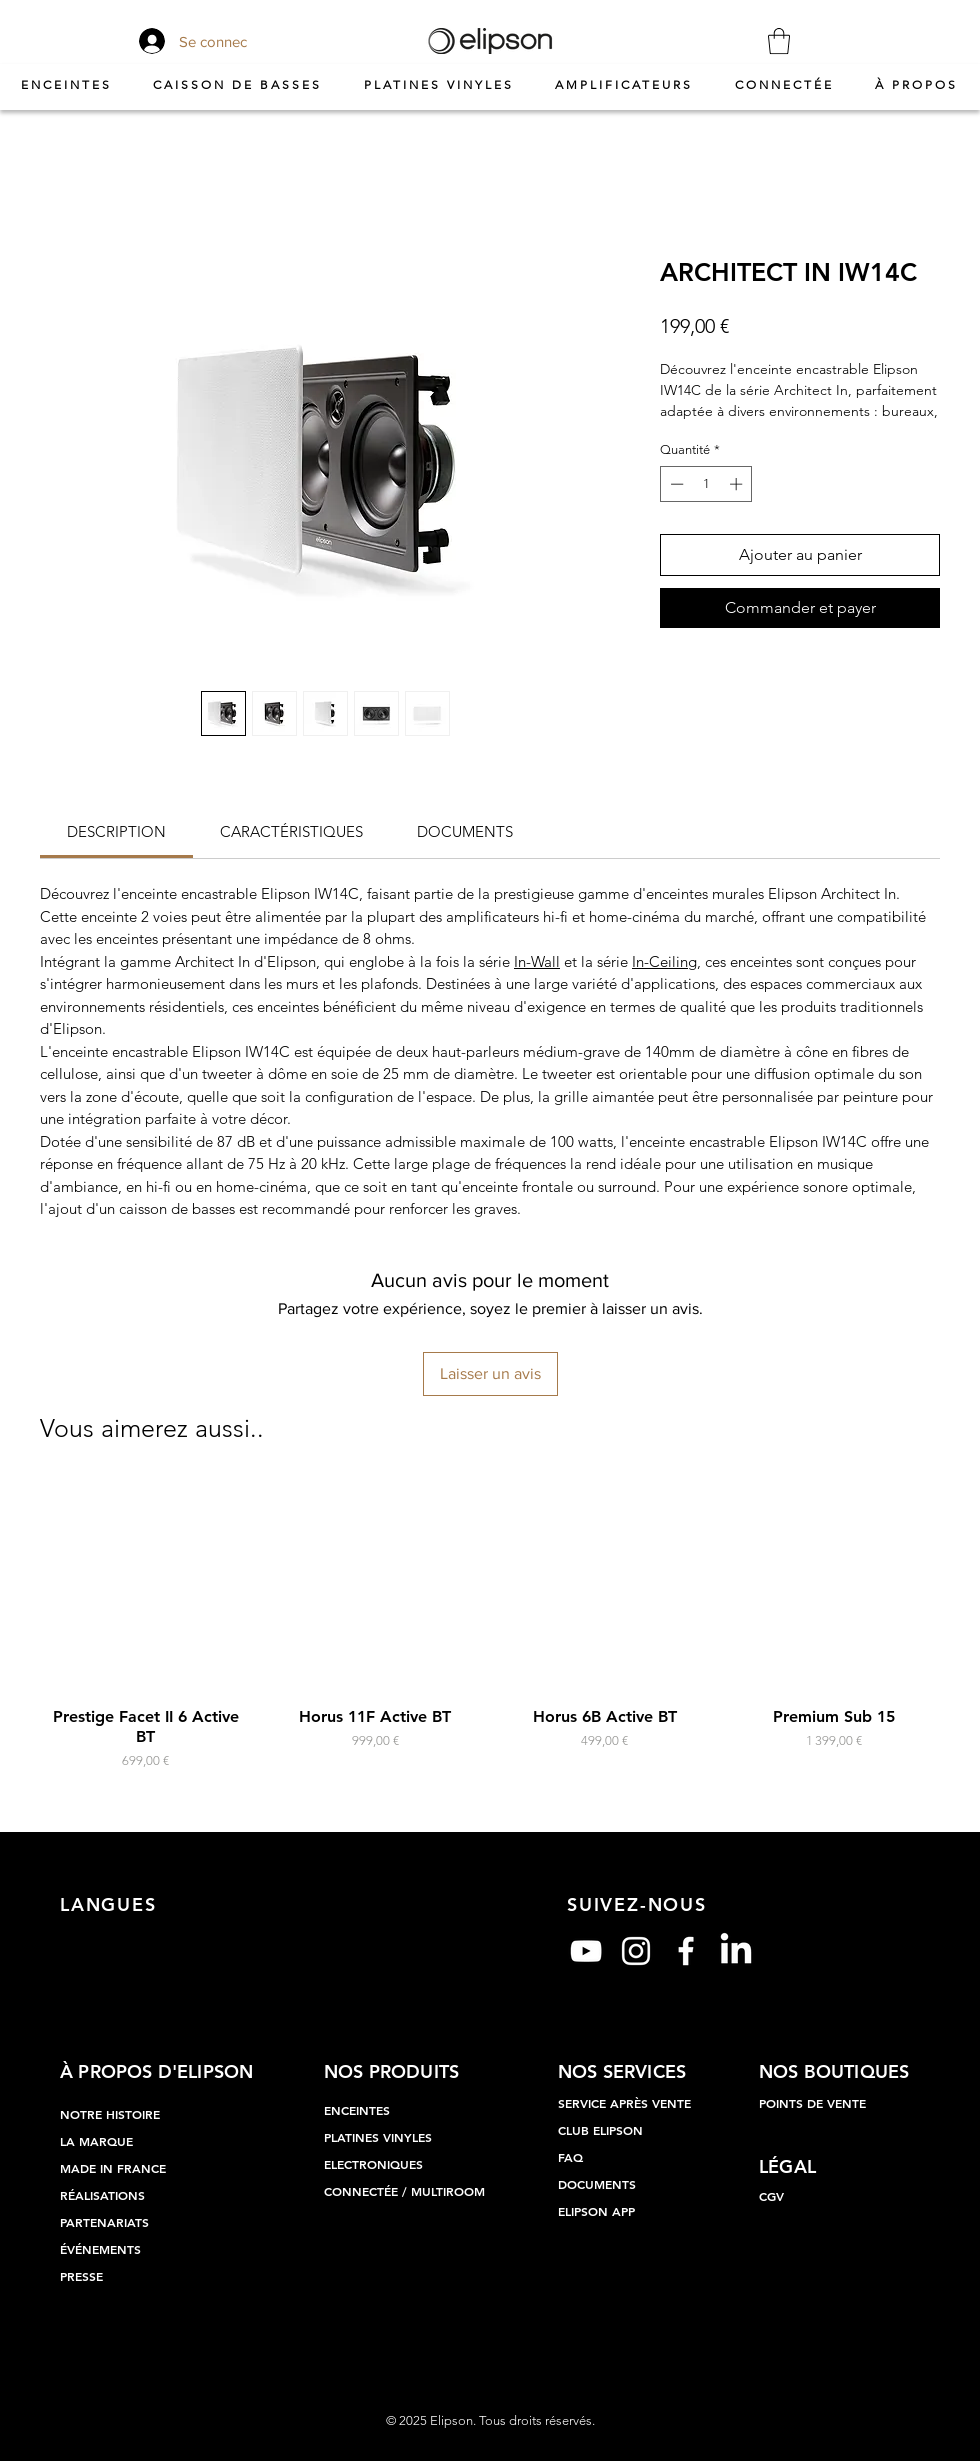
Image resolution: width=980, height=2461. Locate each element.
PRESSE (81, 2276)
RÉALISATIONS (102, 2195)
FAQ (570, 2157)
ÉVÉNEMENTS (100, 2249)
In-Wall (537, 961)
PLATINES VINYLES (378, 2137)
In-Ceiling (664, 961)
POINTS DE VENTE (812, 2103)
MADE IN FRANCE (113, 2168)
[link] (116, 831)
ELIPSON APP (596, 2211)
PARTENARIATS (104, 2222)
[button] (779, 41)
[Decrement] (675, 484)
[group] (490, 1625)
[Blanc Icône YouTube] (586, 1951)
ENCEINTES (357, 2110)
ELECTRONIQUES (373, 2164)
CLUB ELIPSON (600, 2130)
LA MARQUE (96, 2141)
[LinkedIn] (736, 1951)
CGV (771, 2196)
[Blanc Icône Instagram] (636, 1951)
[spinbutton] (706, 484)
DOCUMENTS (597, 2184)
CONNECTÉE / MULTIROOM (404, 2191)
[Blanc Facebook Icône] (686, 1951)
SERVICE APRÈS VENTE (624, 2103)
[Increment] (738, 484)
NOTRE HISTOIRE (110, 2114)
